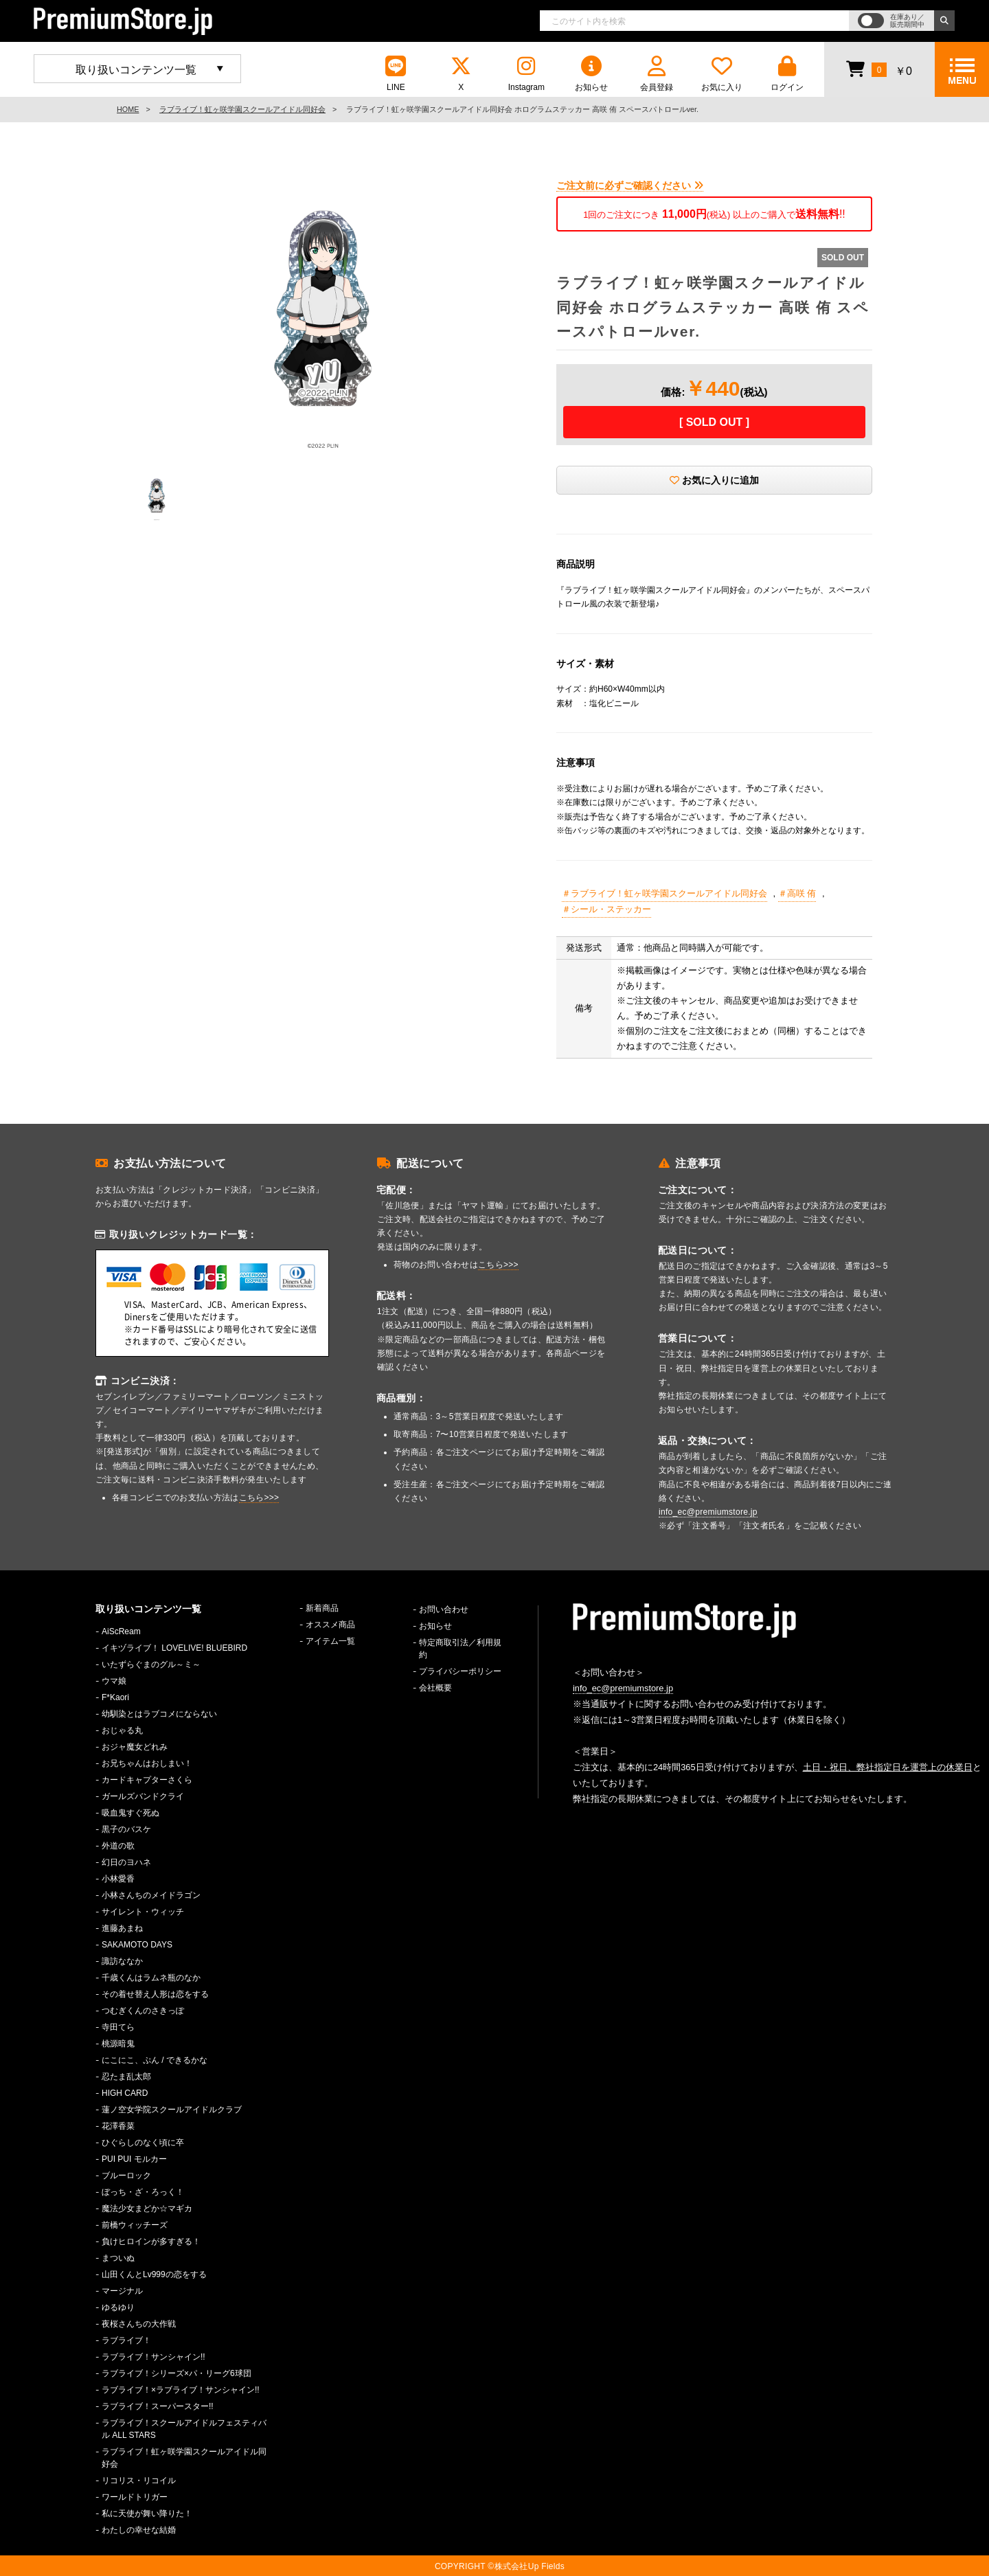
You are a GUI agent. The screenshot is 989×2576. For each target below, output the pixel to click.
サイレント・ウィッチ (143, 1912)
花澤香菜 (118, 2126)
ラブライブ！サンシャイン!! (153, 2357)
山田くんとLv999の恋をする (154, 2274)
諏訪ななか (122, 1961)
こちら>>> (259, 1497)
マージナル (122, 2291)
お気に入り (721, 74)
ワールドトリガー (135, 2497)
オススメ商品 (330, 1624)
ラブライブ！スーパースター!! (158, 2406)
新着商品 (322, 1608)
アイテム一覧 (330, 1641)
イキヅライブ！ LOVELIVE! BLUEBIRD (174, 1648)
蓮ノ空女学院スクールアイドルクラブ (172, 2109)
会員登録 (656, 74)
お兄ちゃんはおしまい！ (147, 1763)
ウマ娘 (114, 1681)
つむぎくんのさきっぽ (143, 2010)
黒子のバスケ (126, 1829)
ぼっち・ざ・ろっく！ (143, 2192)
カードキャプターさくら (147, 1780)
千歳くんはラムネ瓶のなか (151, 1977)
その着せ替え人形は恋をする (155, 1994)
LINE (395, 74)
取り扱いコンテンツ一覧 (136, 70)
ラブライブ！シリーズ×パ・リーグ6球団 (176, 2373)
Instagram (526, 74)
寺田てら (118, 2027)
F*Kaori (115, 1697)
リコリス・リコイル (139, 2480)
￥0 (878, 68)
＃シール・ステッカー (606, 909)
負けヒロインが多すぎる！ (151, 2241)
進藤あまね (122, 1928)
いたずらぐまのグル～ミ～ (151, 1664)
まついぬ (118, 2258)
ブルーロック (126, 2175)
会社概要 (435, 1688)
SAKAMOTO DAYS (137, 1945)
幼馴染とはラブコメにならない (159, 1714)
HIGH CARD (125, 2093)
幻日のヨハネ (126, 1862)
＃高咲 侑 (797, 893)
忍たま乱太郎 (126, 2076)
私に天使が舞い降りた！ (147, 2513)
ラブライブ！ (126, 2340)
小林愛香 (118, 1879)
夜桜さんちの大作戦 (139, 2324)
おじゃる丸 (122, 1730)
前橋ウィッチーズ (135, 2225)
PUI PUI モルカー (134, 2159)
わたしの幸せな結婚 (139, 2530)
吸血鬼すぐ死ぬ (130, 1813)
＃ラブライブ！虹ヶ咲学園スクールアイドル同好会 (664, 893)
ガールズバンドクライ (143, 1796)
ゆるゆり (118, 2307)
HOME (128, 109)
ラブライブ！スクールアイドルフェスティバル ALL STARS (184, 2429)
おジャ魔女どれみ (135, 1747)
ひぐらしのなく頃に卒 (143, 2142)
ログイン (787, 74)
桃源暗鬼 (118, 2043)
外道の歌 (118, 1846)
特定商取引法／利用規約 (460, 1649)
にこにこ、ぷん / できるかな (154, 2060)
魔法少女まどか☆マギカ (147, 2208)
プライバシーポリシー (460, 1671)
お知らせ (591, 74)
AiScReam (121, 1631)
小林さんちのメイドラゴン (151, 1895)
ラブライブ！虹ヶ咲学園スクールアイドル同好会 (242, 109)
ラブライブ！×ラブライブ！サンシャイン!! (181, 2390)
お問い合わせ (443, 1609)
